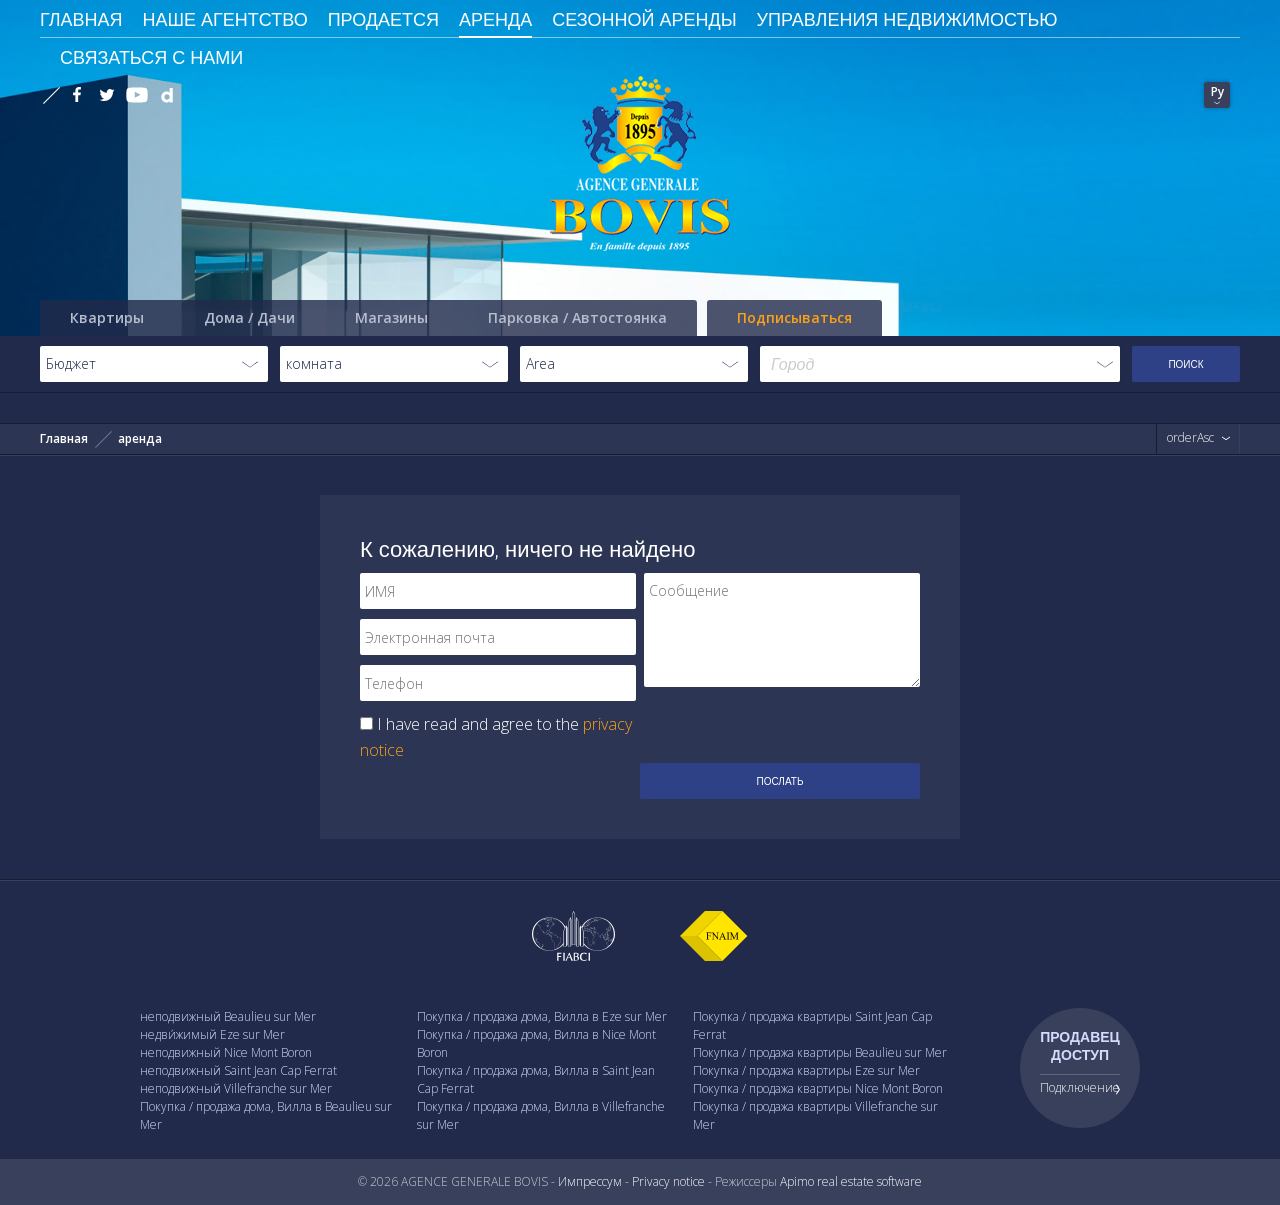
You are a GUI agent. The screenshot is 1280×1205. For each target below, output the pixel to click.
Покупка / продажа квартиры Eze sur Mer (806, 1070)
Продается (383, 19)
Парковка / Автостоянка (577, 317)
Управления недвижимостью (907, 19)
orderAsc (1190, 438)
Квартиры (107, 317)
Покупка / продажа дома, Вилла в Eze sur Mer (542, 1016)
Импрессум (590, 1181)
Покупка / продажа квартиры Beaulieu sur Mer (820, 1052)
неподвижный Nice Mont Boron (226, 1052)
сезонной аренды (644, 19)
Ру (1217, 91)
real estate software (869, 1181)
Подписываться (794, 317)
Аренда (495, 19)
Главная (64, 438)
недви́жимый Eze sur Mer (212, 1034)
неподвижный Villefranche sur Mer (236, 1088)
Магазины (391, 317)
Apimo (797, 1181)
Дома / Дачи (249, 317)
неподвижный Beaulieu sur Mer (228, 1016)
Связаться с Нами (151, 57)
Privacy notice (668, 1181)
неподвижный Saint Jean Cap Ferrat (238, 1070)
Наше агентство (225, 19)
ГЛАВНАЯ (81, 19)
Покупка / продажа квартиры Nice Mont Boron (818, 1088)
